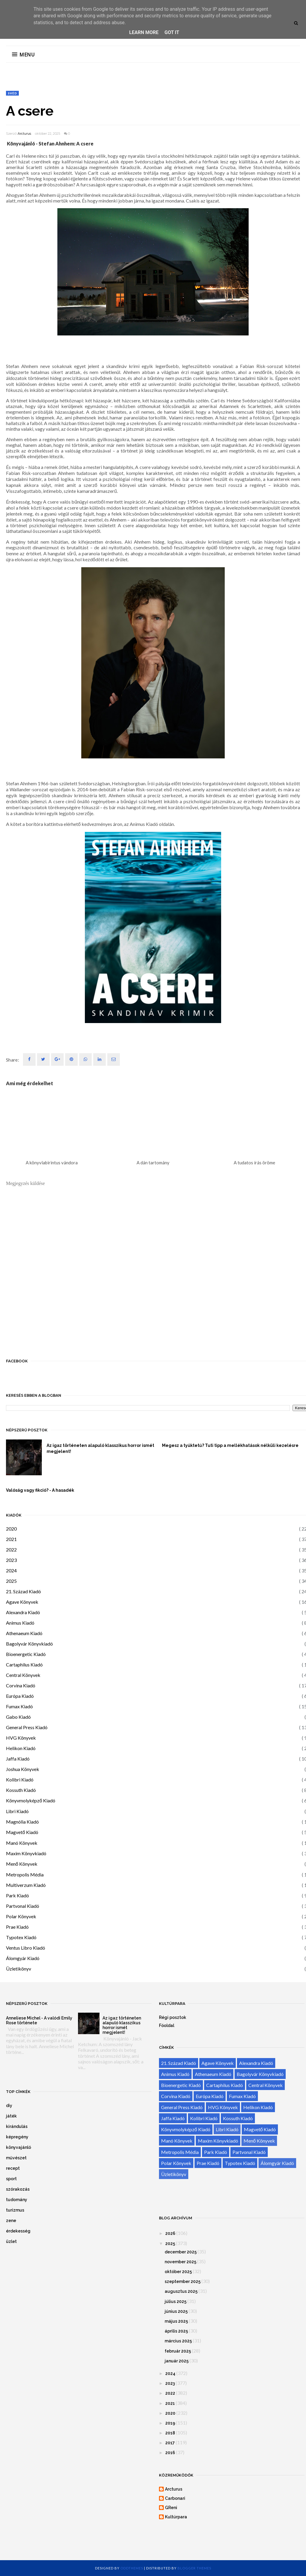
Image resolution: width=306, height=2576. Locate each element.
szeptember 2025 (183, 2281)
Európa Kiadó (20, 1696)
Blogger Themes (194, 2568)
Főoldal (166, 2025)
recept (13, 2168)
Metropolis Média (25, 1874)
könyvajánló (18, 2147)
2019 (170, 2423)
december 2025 (181, 2252)
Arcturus (24, 133)
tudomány (16, 2199)
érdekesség (18, 2231)
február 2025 (178, 2351)
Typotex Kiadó (21, 1937)
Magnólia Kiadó (22, 1821)
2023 (11, 1560)
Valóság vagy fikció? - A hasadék (40, 1490)
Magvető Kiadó (22, 1832)
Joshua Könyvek (22, 1769)
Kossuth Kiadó (21, 1790)
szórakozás (18, 2189)
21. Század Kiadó (23, 1591)
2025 (11, 1581)
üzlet (11, 2241)
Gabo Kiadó (18, 1717)
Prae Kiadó (17, 1927)
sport (11, 2178)
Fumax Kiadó (19, 1706)
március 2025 (178, 2341)
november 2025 (180, 2261)
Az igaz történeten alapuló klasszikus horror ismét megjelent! (100, 1448)
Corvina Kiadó (20, 1685)
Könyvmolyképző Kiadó (30, 1800)
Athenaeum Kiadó (24, 1633)
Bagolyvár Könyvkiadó (29, 1643)
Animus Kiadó (20, 1623)
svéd (12, 93)
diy (9, 2105)
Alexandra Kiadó (23, 1612)
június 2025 (176, 2311)
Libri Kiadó (17, 1811)
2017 (170, 2442)
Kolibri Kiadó (19, 1779)
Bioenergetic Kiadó (26, 1654)
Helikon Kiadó (21, 1748)
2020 (11, 1528)
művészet (16, 2157)
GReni (171, 2507)
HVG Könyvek (21, 1738)
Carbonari (175, 2498)
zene (11, 2220)
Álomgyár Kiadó (22, 1958)
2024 (11, 1570)
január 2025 (177, 2361)
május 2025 (176, 2321)
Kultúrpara (176, 2516)
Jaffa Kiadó (18, 1758)
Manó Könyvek (21, 1843)
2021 (11, 1539)
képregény (17, 2137)
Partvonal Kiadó (22, 1906)
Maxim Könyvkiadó (26, 1853)
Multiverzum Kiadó (26, 1885)
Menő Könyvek (21, 1864)
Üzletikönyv (18, 1968)
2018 (170, 2433)
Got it (171, 32)
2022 (11, 1549)
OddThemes (131, 2568)
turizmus (15, 2210)
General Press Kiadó (27, 1727)
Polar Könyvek (21, 1916)
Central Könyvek (23, 1675)
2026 (170, 2233)
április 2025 (176, 2331)
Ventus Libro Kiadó (25, 1948)
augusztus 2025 (181, 2291)
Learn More (143, 32)
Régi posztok (172, 2017)
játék (11, 2116)
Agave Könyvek (22, 1602)
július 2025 (175, 2301)
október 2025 (178, 2271)
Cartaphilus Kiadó (24, 1664)
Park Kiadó (17, 1895)
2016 (170, 2452)
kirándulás (16, 2126)
